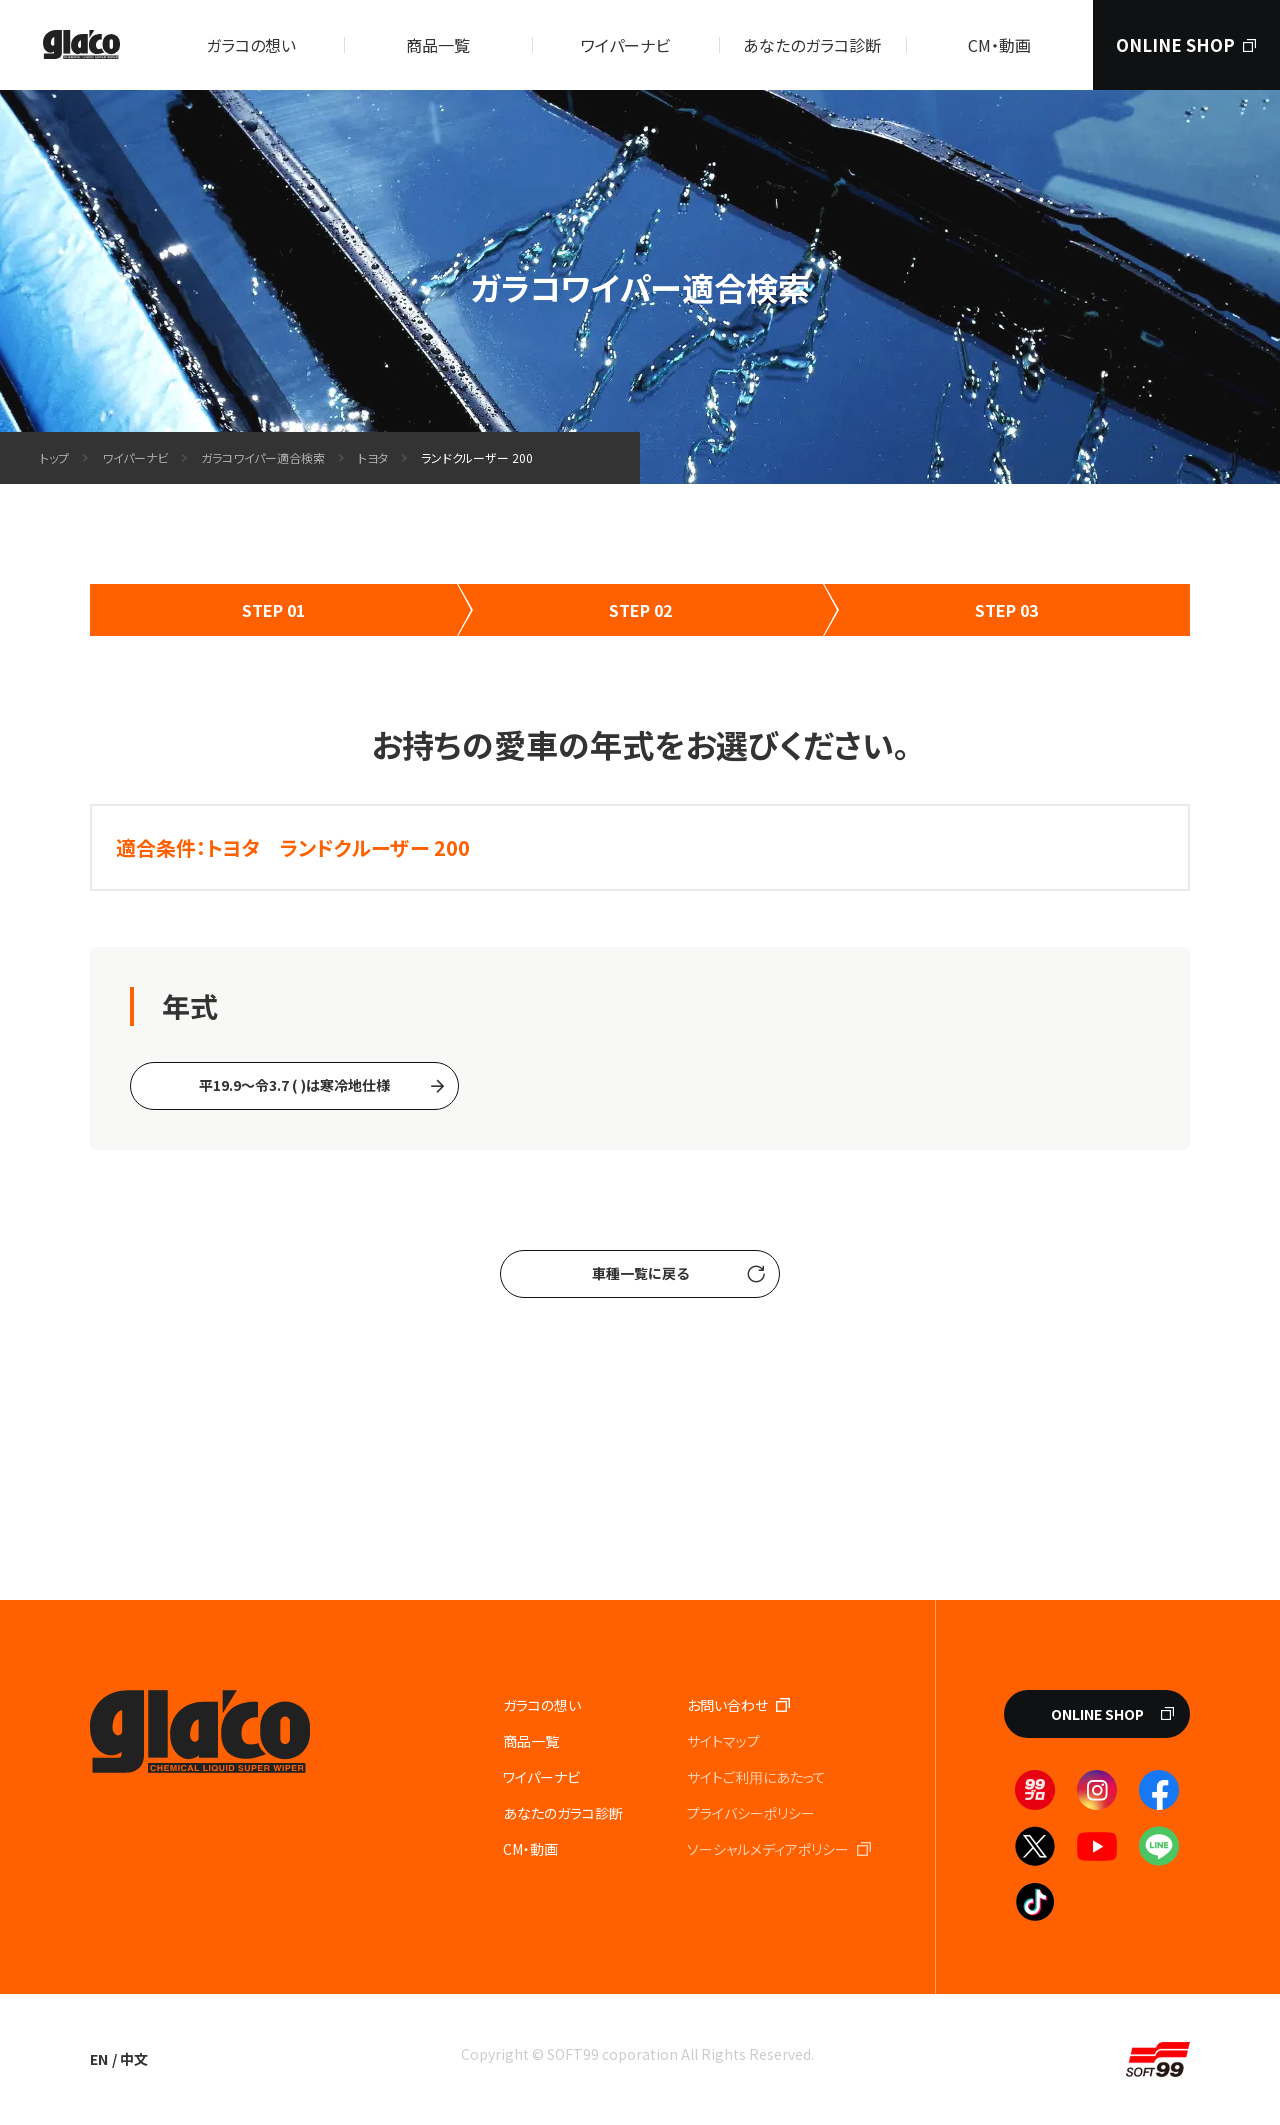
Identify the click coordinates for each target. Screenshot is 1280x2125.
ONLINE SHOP (1097, 1714)
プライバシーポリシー (751, 1813)
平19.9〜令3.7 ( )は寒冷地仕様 (294, 1085)
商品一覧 (438, 45)
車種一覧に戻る (640, 1273)
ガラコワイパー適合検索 (263, 457)
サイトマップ (723, 1741)
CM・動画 (999, 45)
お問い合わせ (727, 1705)
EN (99, 2059)
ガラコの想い (251, 45)
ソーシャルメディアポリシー (768, 1849)
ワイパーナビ (625, 45)
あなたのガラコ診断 (812, 45)
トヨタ (373, 457)
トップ (54, 457)
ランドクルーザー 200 (477, 457)
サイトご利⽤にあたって (756, 1777)
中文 (134, 2059)
